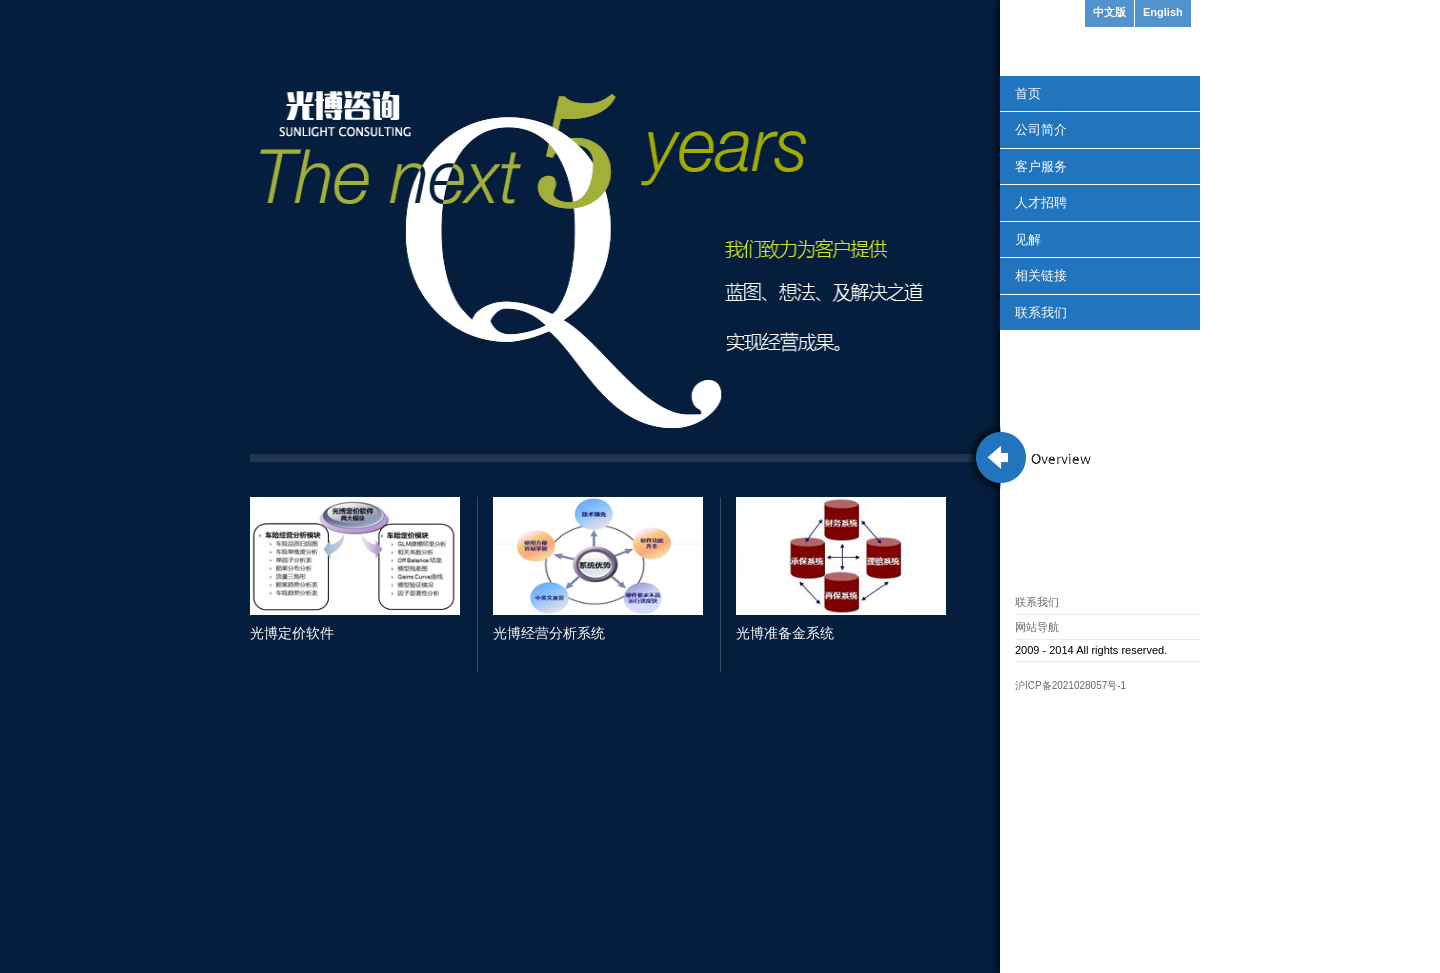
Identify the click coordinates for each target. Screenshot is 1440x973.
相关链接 (1041, 275)
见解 (1028, 239)
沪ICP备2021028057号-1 (1070, 685)
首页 (1028, 93)
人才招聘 (1041, 202)
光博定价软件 (292, 633)
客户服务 (1041, 166)
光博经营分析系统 (549, 633)
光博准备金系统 (785, 633)
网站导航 (1037, 627)
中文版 (1109, 12)
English (1163, 12)
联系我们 (1041, 312)
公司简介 (1041, 129)
